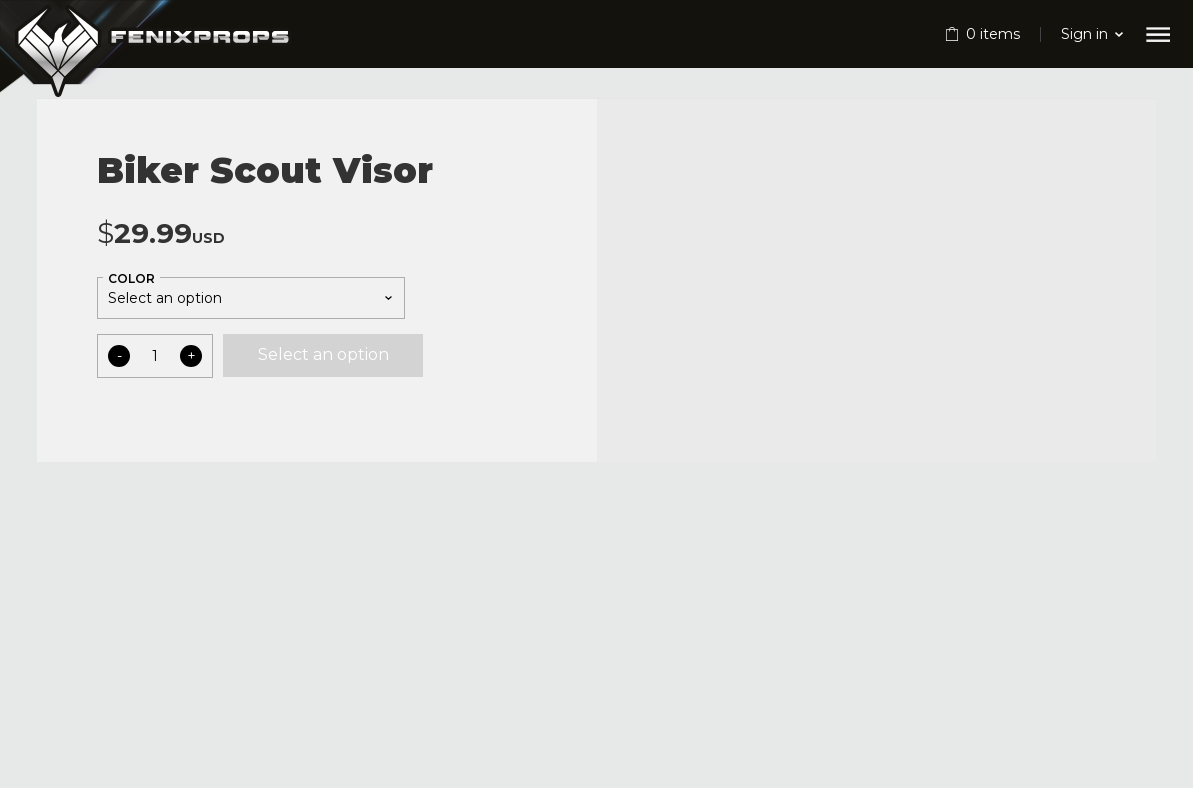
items (993, 34)
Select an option (323, 354)
